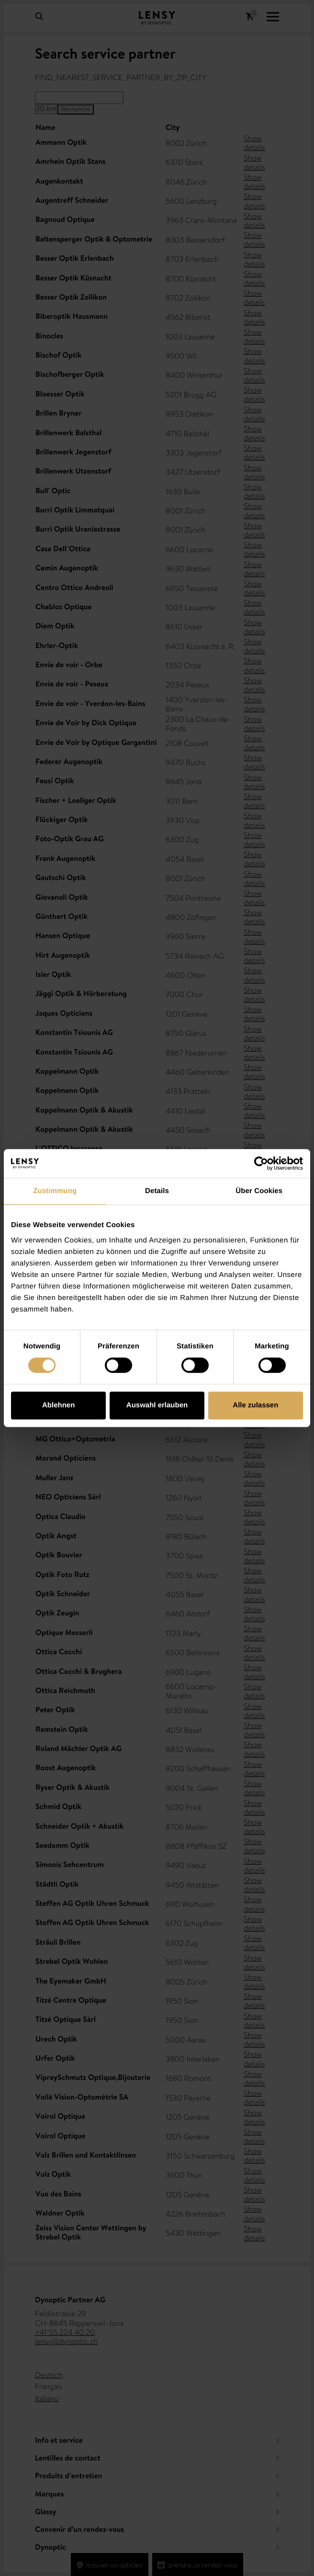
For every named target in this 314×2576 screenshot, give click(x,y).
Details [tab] (157, 1191)
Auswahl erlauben (157, 1405)
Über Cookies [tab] (259, 1191)
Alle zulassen (255, 1405)
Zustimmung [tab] (55, 1191)
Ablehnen (58, 1405)
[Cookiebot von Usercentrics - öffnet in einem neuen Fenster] (261, 1163)
